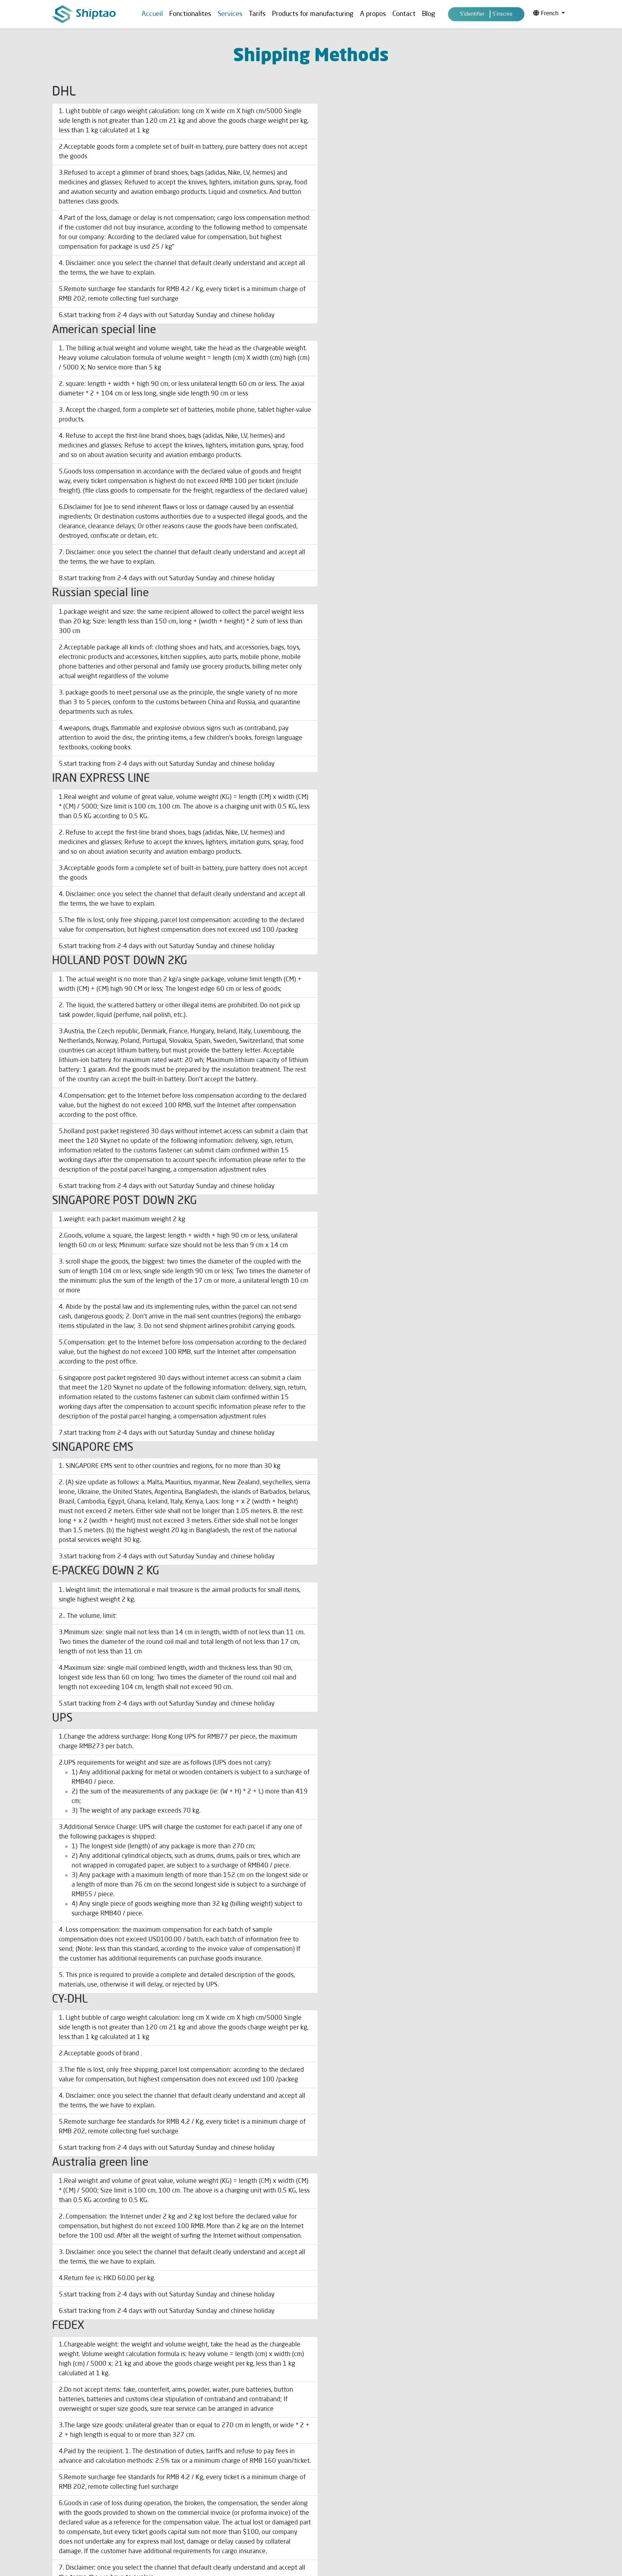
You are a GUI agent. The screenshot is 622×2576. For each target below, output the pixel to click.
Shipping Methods (207, 2413)
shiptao (480, 2064)
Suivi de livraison (205, 2454)
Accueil (152, 14)
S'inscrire (502, 14)
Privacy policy (201, 2440)
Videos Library (334, 2467)
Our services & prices (342, 2413)
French (546, 13)
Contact (404, 14)
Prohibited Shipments (211, 2467)
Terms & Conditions (209, 2427)
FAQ (57, 2472)
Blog (428, 14)
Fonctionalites (190, 14)
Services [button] (230, 14)
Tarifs (257, 14)
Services (63, 2458)
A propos (373, 14)
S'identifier (472, 14)
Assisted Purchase (339, 2427)
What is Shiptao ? (338, 2440)
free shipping (403, 1012)
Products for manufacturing (313, 14)
